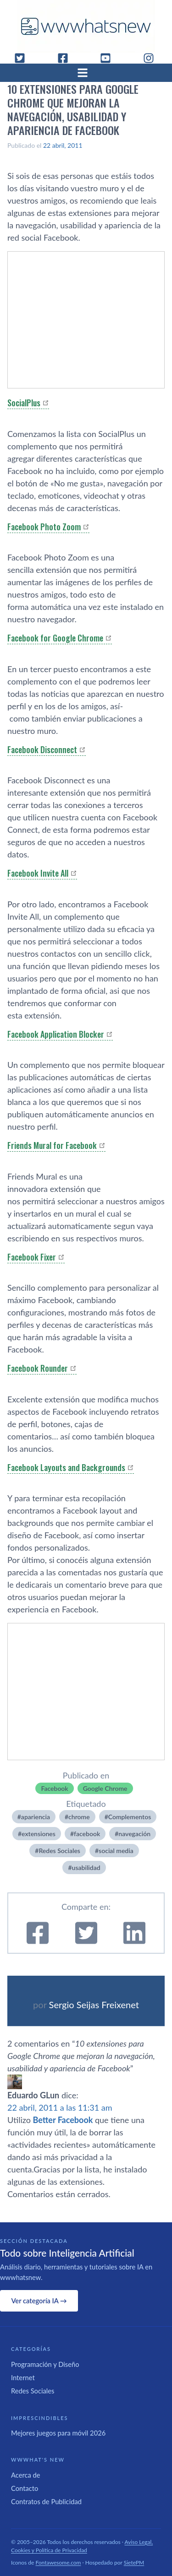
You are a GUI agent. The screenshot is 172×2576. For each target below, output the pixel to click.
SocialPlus (23, 403)
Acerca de (25, 2475)
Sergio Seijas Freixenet (94, 2004)
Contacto (24, 2488)
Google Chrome (105, 1788)
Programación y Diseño (45, 2364)
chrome (79, 1817)
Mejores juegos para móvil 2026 (58, 2433)
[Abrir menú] (86, 73)
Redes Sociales (59, 1850)
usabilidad (86, 1867)
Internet (23, 2377)
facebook (87, 1834)
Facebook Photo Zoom (44, 527)
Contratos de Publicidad (46, 2501)
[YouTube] (109, 58)
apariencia (35, 1817)
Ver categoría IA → (39, 2300)
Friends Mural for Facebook (52, 1145)
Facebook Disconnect (42, 749)
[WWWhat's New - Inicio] (86, 26)
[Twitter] (23, 58)
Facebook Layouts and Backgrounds (66, 1467)
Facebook (54, 1788)
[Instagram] (152, 58)
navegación (134, 1834)
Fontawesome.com (58, 2562)
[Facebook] (66, 58)
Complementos (129, 1817)
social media (116, 1850)
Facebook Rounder (37, 1368)
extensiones (38, 1834)
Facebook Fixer (31, 1257)
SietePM (134, 2562)
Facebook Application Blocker (55, 1034)
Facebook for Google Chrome (55, 638)
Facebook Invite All (37, 873)
